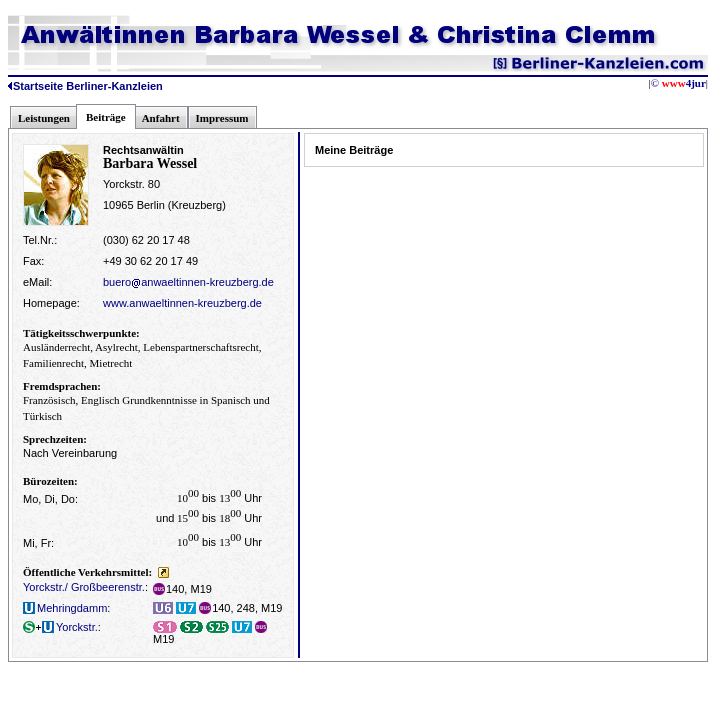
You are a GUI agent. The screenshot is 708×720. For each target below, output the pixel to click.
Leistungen (44, 118)
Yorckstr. (60, 627)
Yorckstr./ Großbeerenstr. (84, 587)
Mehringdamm (65, 608)
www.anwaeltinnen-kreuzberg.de (182, 303)
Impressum (222, 118)
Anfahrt (161, 118)
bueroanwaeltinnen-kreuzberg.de (188, 282)
